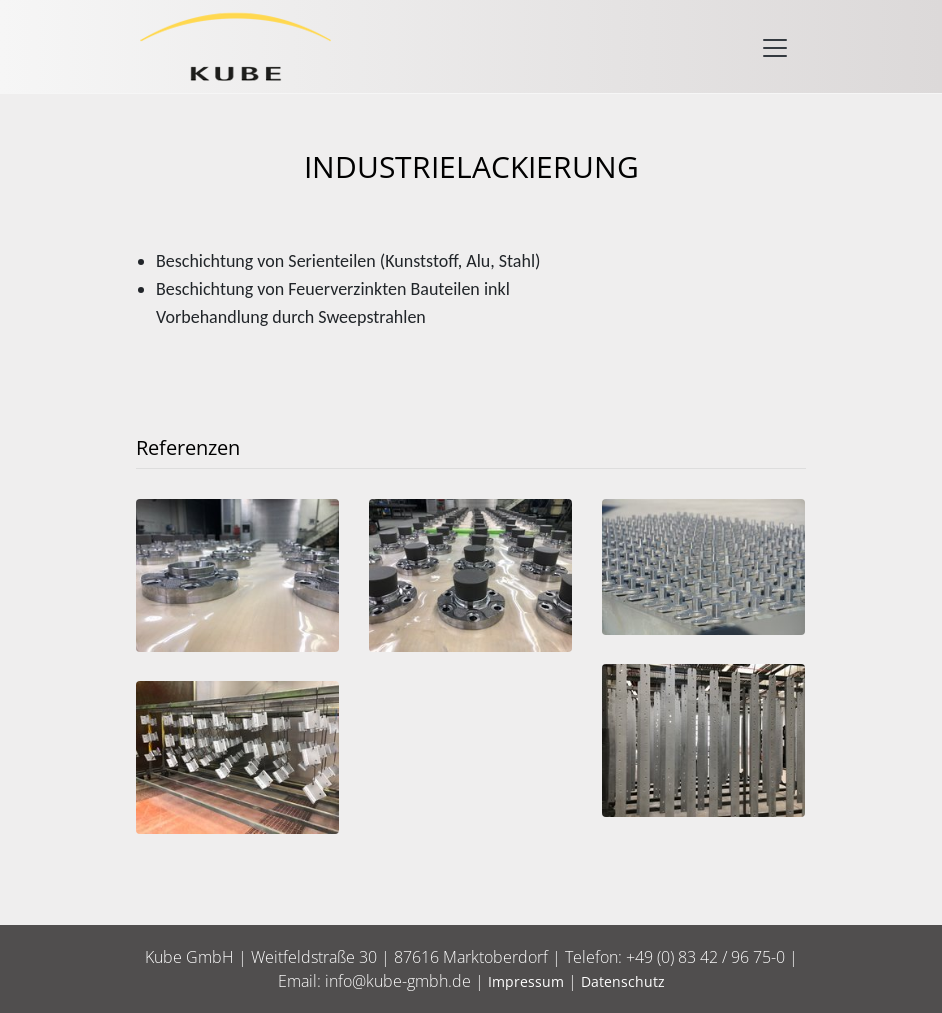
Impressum (526, 981)
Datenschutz (623, 981)
